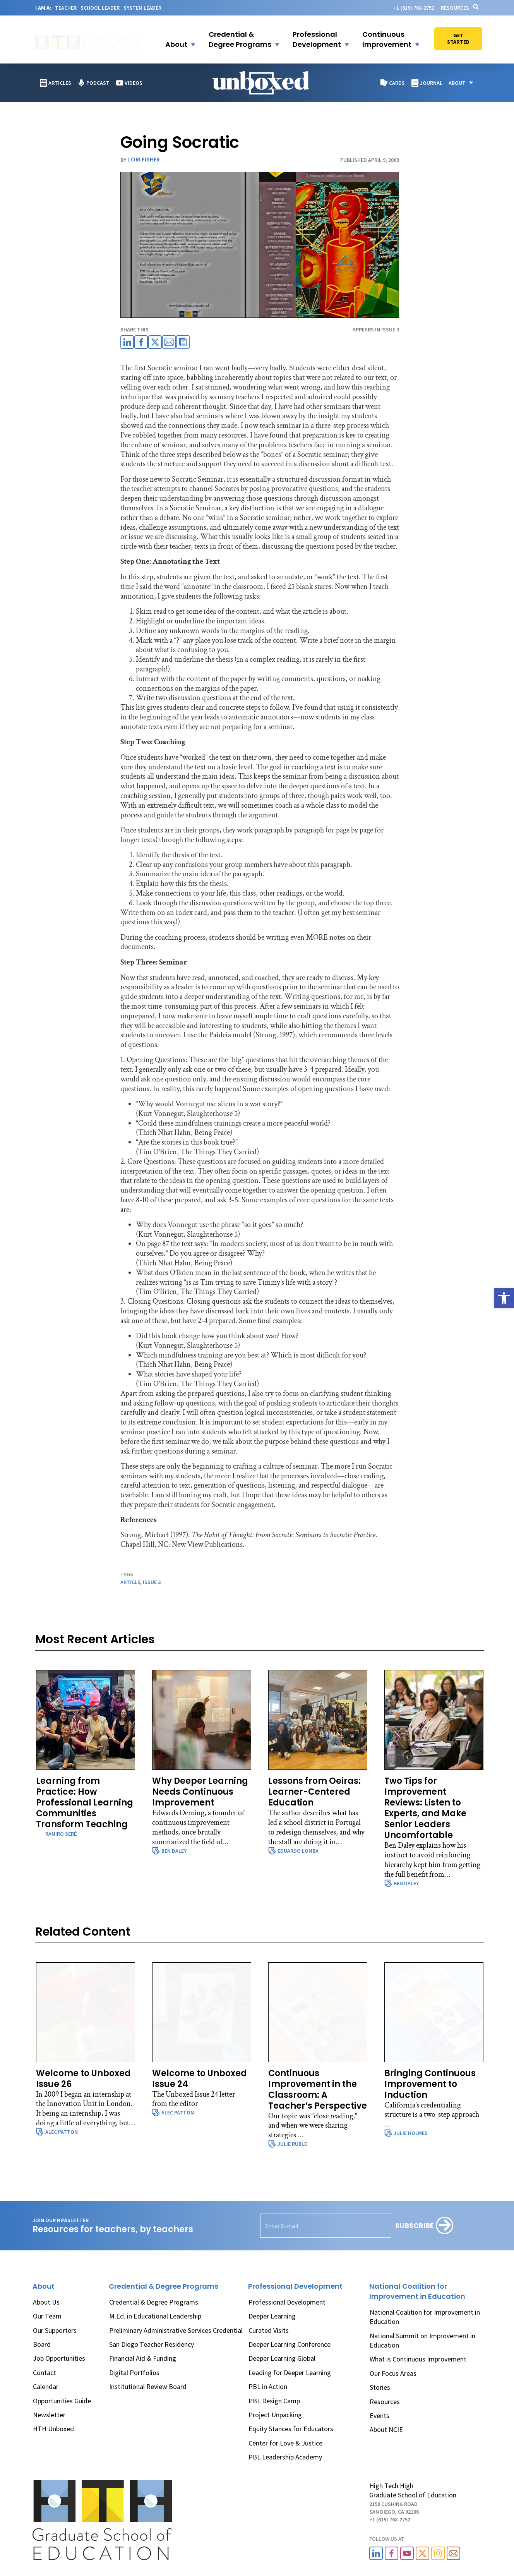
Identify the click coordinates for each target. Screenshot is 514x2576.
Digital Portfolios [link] (134, 2372)
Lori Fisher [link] (144, 159)
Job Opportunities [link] (59, 2358)
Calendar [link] (45, 2386)
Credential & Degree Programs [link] (153, 2302)
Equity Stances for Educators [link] (290, 2428)
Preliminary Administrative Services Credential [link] (176, 2330)
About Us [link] (46, 2302)
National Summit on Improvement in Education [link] (422, 2340)
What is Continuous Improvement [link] (418, 2359)
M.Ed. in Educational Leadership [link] (155, 2316)
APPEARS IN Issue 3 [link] (376, 329)
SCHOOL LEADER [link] (100, 7)
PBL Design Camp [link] (274, 2400)
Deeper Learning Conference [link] (289, 2344)
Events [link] (379, 2415)
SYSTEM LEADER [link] (142, 7)
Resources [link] (455, 7)
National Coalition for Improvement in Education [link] (425, 2317)
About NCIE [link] (386, 2429)
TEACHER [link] (66, 7)
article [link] (130, 1582)
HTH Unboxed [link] (53, 2428)
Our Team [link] (47, 2316)
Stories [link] (380, 2387)
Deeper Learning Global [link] (281, 2358)
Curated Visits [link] (268, 2330)
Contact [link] (44, 2372)
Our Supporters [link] (55, 2330)
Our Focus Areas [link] (393, 2373)
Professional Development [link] (287, 2302)
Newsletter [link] (49, 2414)
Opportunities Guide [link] (62, 2400)
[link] (504, 1298)
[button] (175, 39)
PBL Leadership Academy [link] (285, 2456)
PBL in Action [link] (267, 2386)
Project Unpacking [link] (275, 2414)
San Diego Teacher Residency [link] (151, 2344)
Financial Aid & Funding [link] (142, 2358)
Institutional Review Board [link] (148, 2386)
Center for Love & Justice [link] (285, 2443)
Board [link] (42, 2344)
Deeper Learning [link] (272, 2316)
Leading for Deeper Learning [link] (289, 2372)
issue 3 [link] (152, 1582)
